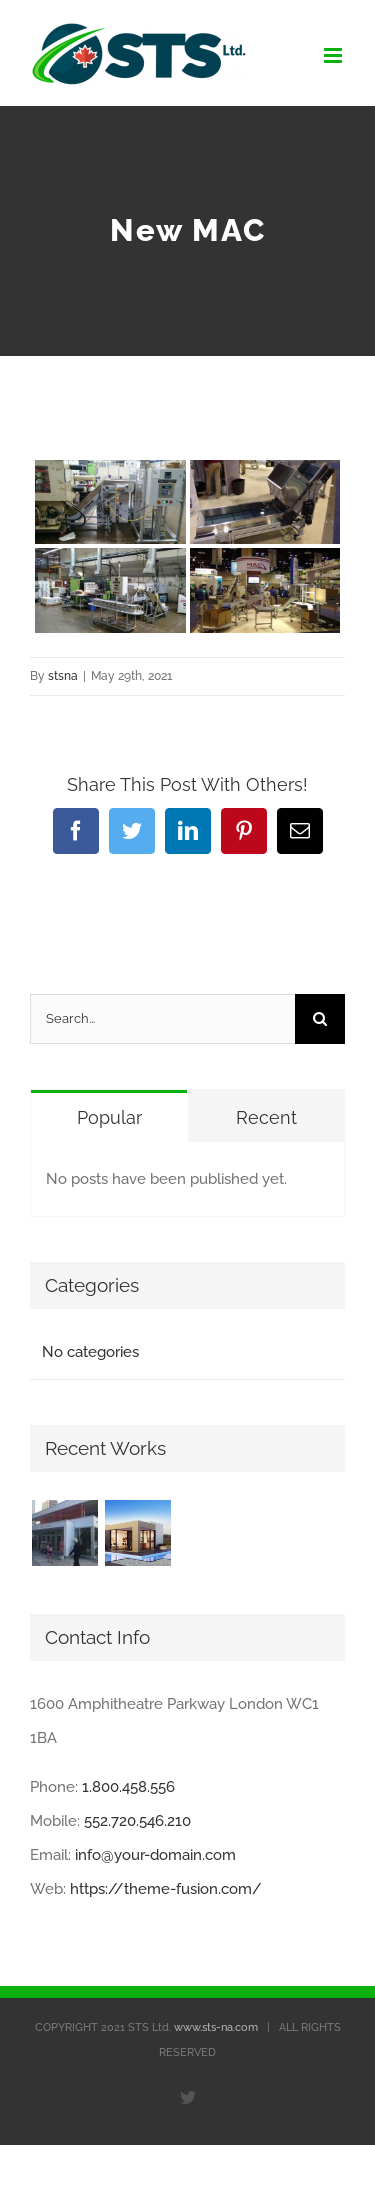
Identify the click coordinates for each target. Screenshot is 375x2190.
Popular (109, 1117)
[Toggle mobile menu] (334, 55)
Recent (266, 1117)
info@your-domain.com (155, 1855)
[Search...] (162, 1019)
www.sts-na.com (216, 2027)
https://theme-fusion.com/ (166, 1889)
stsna (63, 676)
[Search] (320, 1019)
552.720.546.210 (137, 1821)
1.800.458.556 (128, 1787)
